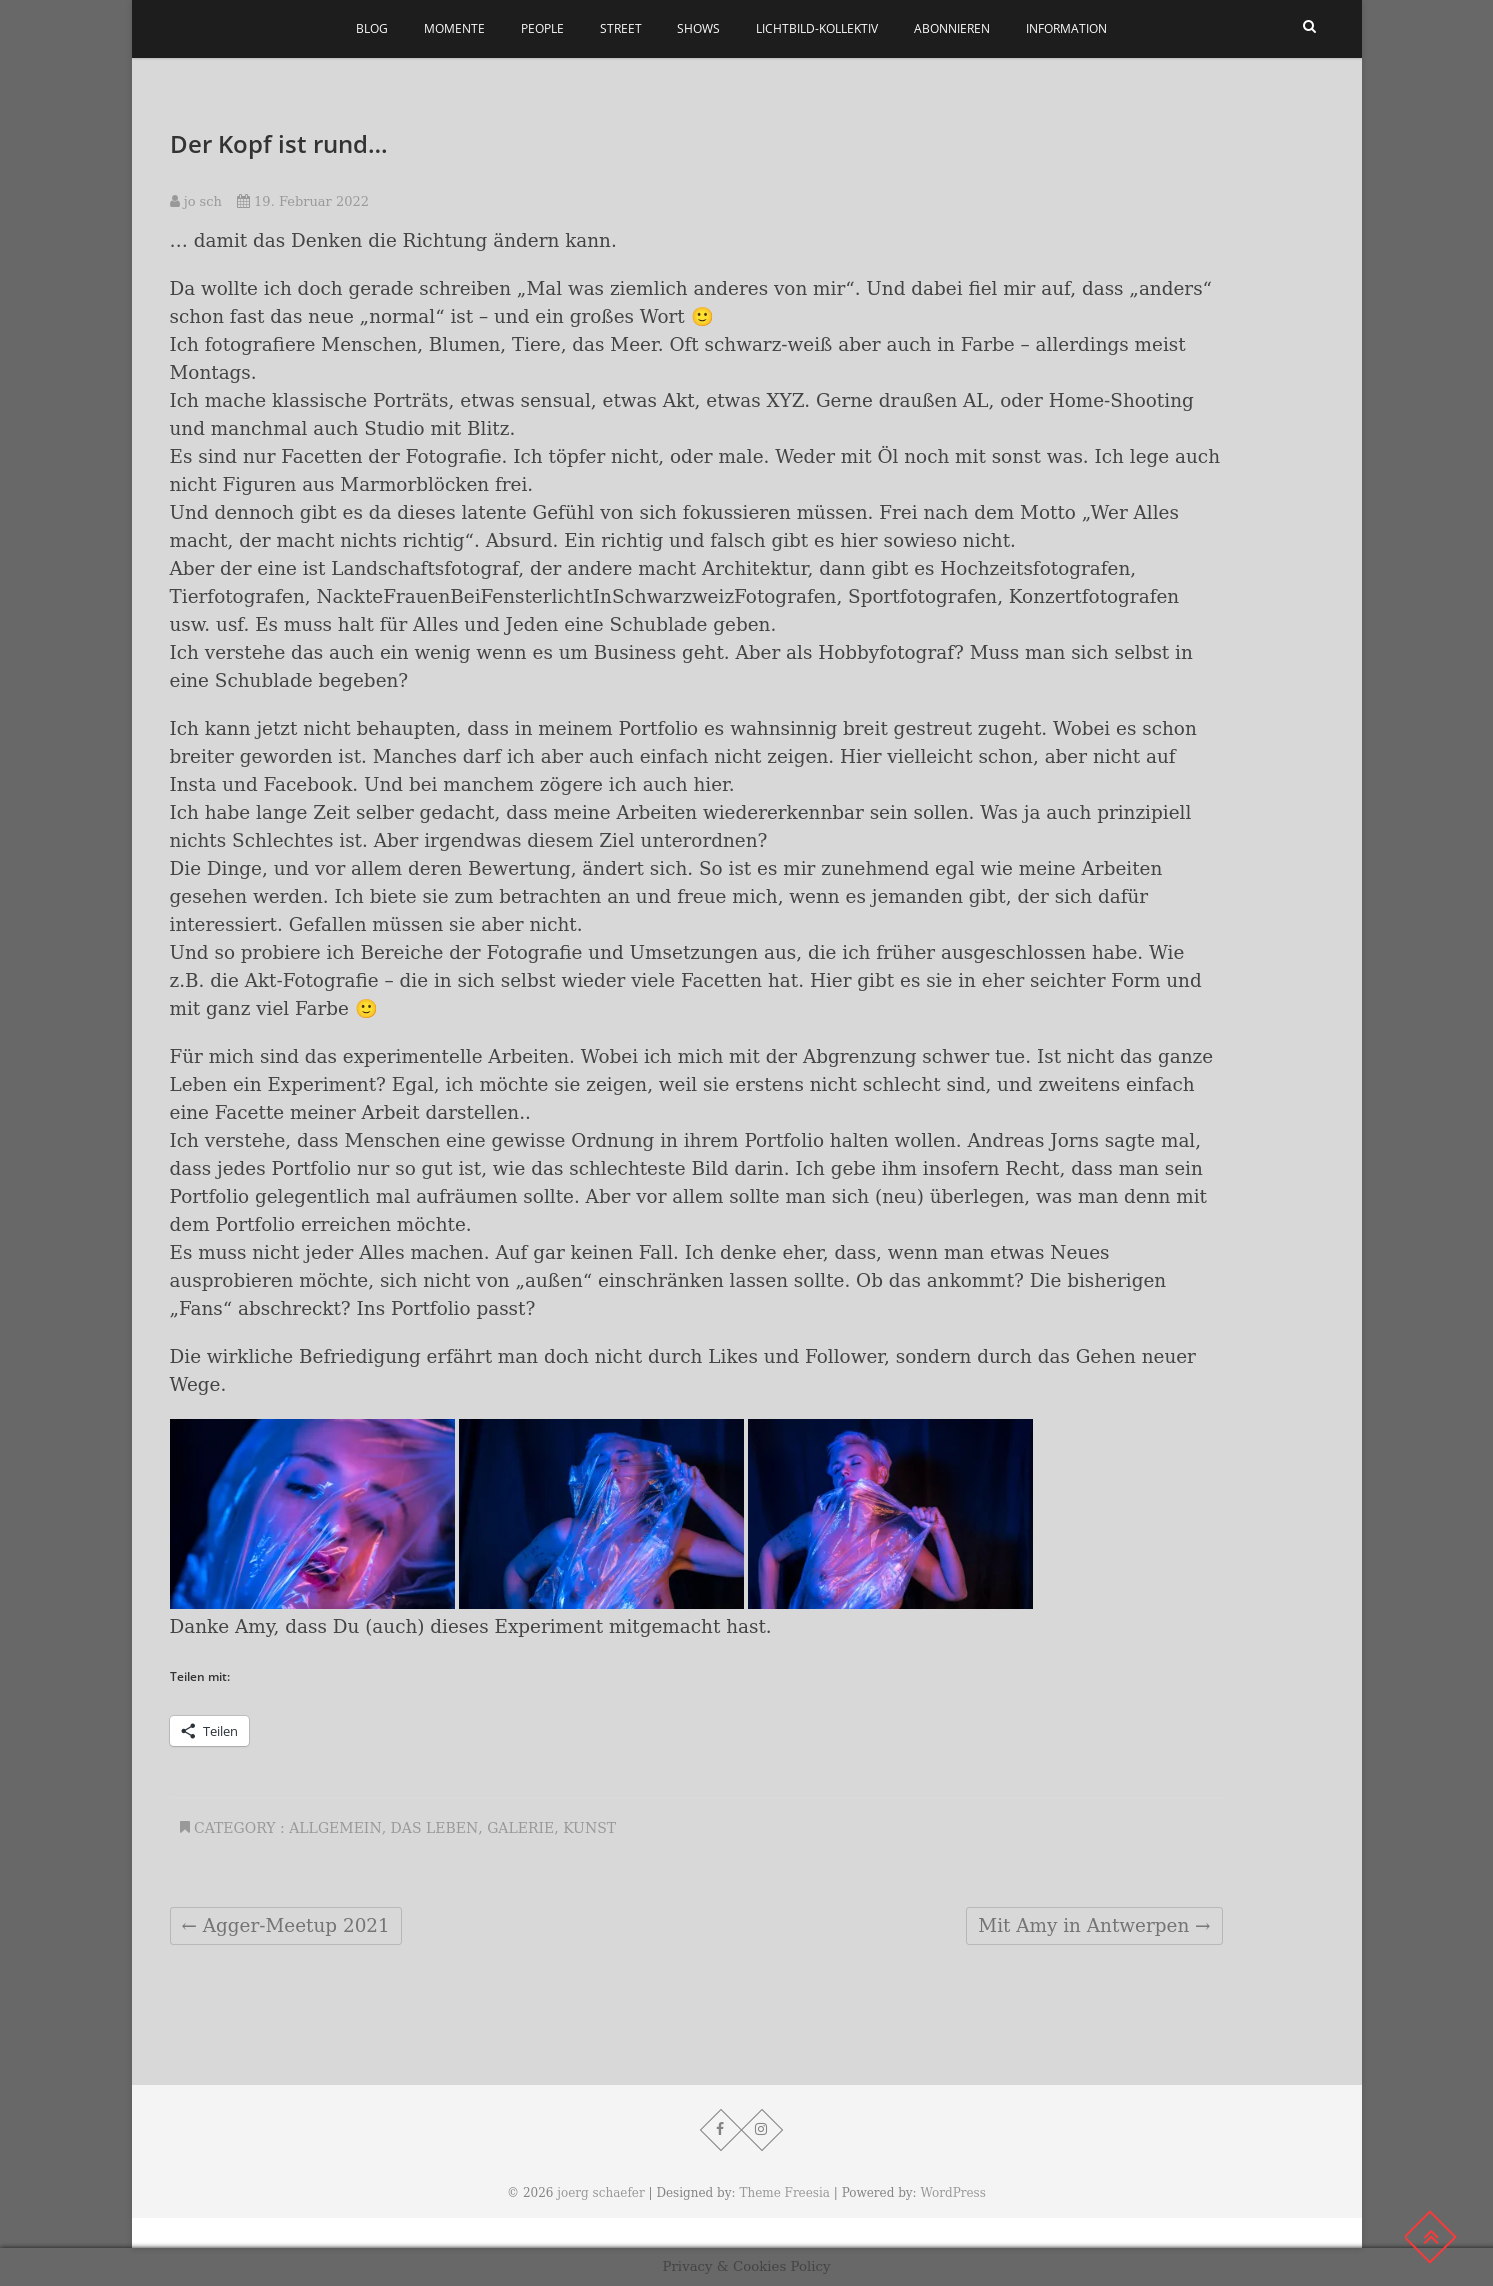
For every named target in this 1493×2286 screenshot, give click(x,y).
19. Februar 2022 (303, 201)
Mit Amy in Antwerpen (1094, 1925)
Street (621, 28)
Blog (372, 28)
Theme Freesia (784, 2193)
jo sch (196, 201)
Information (1066, 28)
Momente (454, 28)
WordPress (952, 2193)
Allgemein (335, 1828)
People (542, 28)
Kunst (589, 1828)
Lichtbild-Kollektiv (817, 28)
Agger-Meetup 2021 (286, 1925)
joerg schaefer (600, 2193)
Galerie (520, 1828)
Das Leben (435, 1828)
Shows (698, 28)
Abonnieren (952, 28)
